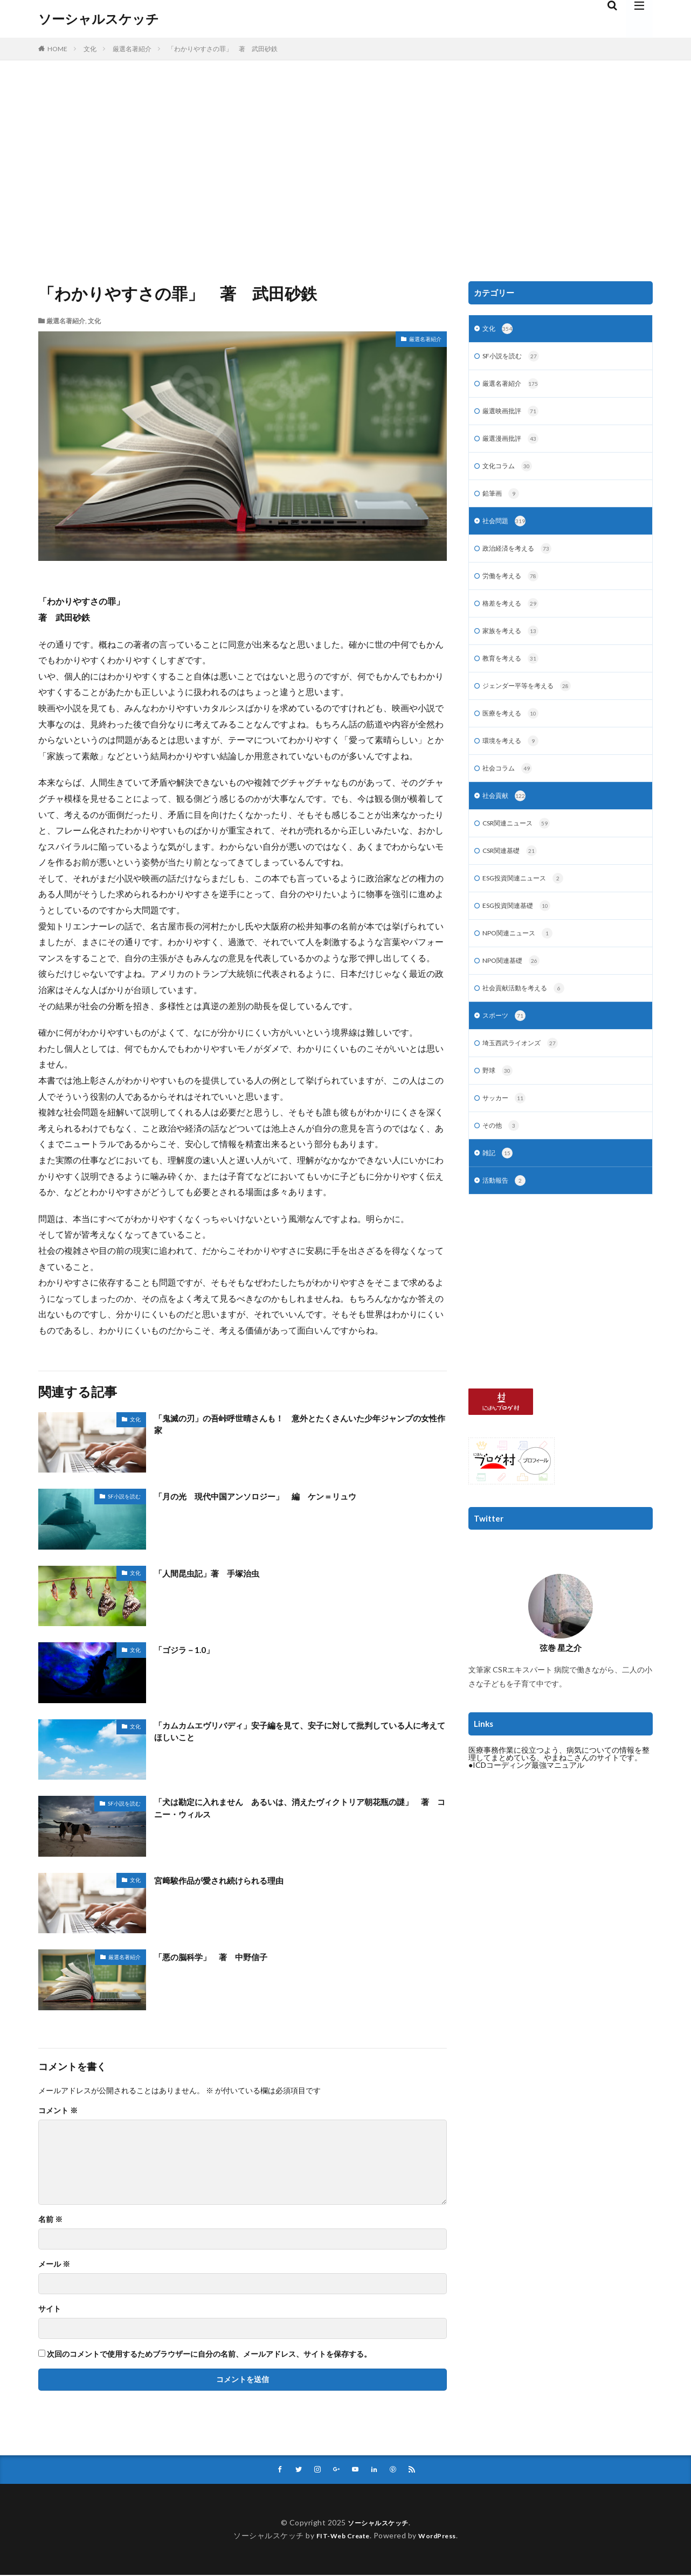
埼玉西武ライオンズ (525, 1072)
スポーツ (506, 1043)
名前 (50, 2219)
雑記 (498, 1186)
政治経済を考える (521, 558)
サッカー (506, 1129)
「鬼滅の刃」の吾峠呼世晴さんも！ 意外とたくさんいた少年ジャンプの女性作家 (299, 1426)
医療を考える (513, 729)
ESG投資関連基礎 (521, 929)
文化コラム (510, 472)
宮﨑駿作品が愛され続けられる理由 (231, 1880)
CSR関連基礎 (513, 872)
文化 (90, 49)
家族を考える (513, 643)
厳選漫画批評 (513, 444)
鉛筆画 (502, 501)
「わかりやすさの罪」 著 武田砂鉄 (223, 49)
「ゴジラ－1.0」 (189, 1649)
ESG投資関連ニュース (528, 900)
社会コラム (510, 786)
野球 (498, 1100)
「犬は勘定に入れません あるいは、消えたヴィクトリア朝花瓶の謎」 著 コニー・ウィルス (299, 1810)
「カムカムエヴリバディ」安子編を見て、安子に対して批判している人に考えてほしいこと (299, 1733)
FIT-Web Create (340, 2536)
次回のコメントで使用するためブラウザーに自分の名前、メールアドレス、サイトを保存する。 (209, 2354)
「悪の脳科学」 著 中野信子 (222, 1956)
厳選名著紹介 (132, 49)
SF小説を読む (124, 1496)
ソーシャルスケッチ (98, 18)
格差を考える (513, 615)
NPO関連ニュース (522, 958)
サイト (49, 2309)
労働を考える (513, 586)
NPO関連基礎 (514, 986)
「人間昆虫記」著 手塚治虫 (217, 1573)
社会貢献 (506, 815)
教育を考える (513, 672)
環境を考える (513, 758)
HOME (57, 49)
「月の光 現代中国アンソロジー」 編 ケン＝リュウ (275, 1496)
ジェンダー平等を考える (532, 701)
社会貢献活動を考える (529, 1015)
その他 (502, 1157)
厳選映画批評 (513, 415)
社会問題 (506, 529)
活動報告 (506, 1215)
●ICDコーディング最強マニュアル (526, 1799)
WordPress (442, 2536)
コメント (58, 2110)
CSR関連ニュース (521, 843)
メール (54, 2264)
